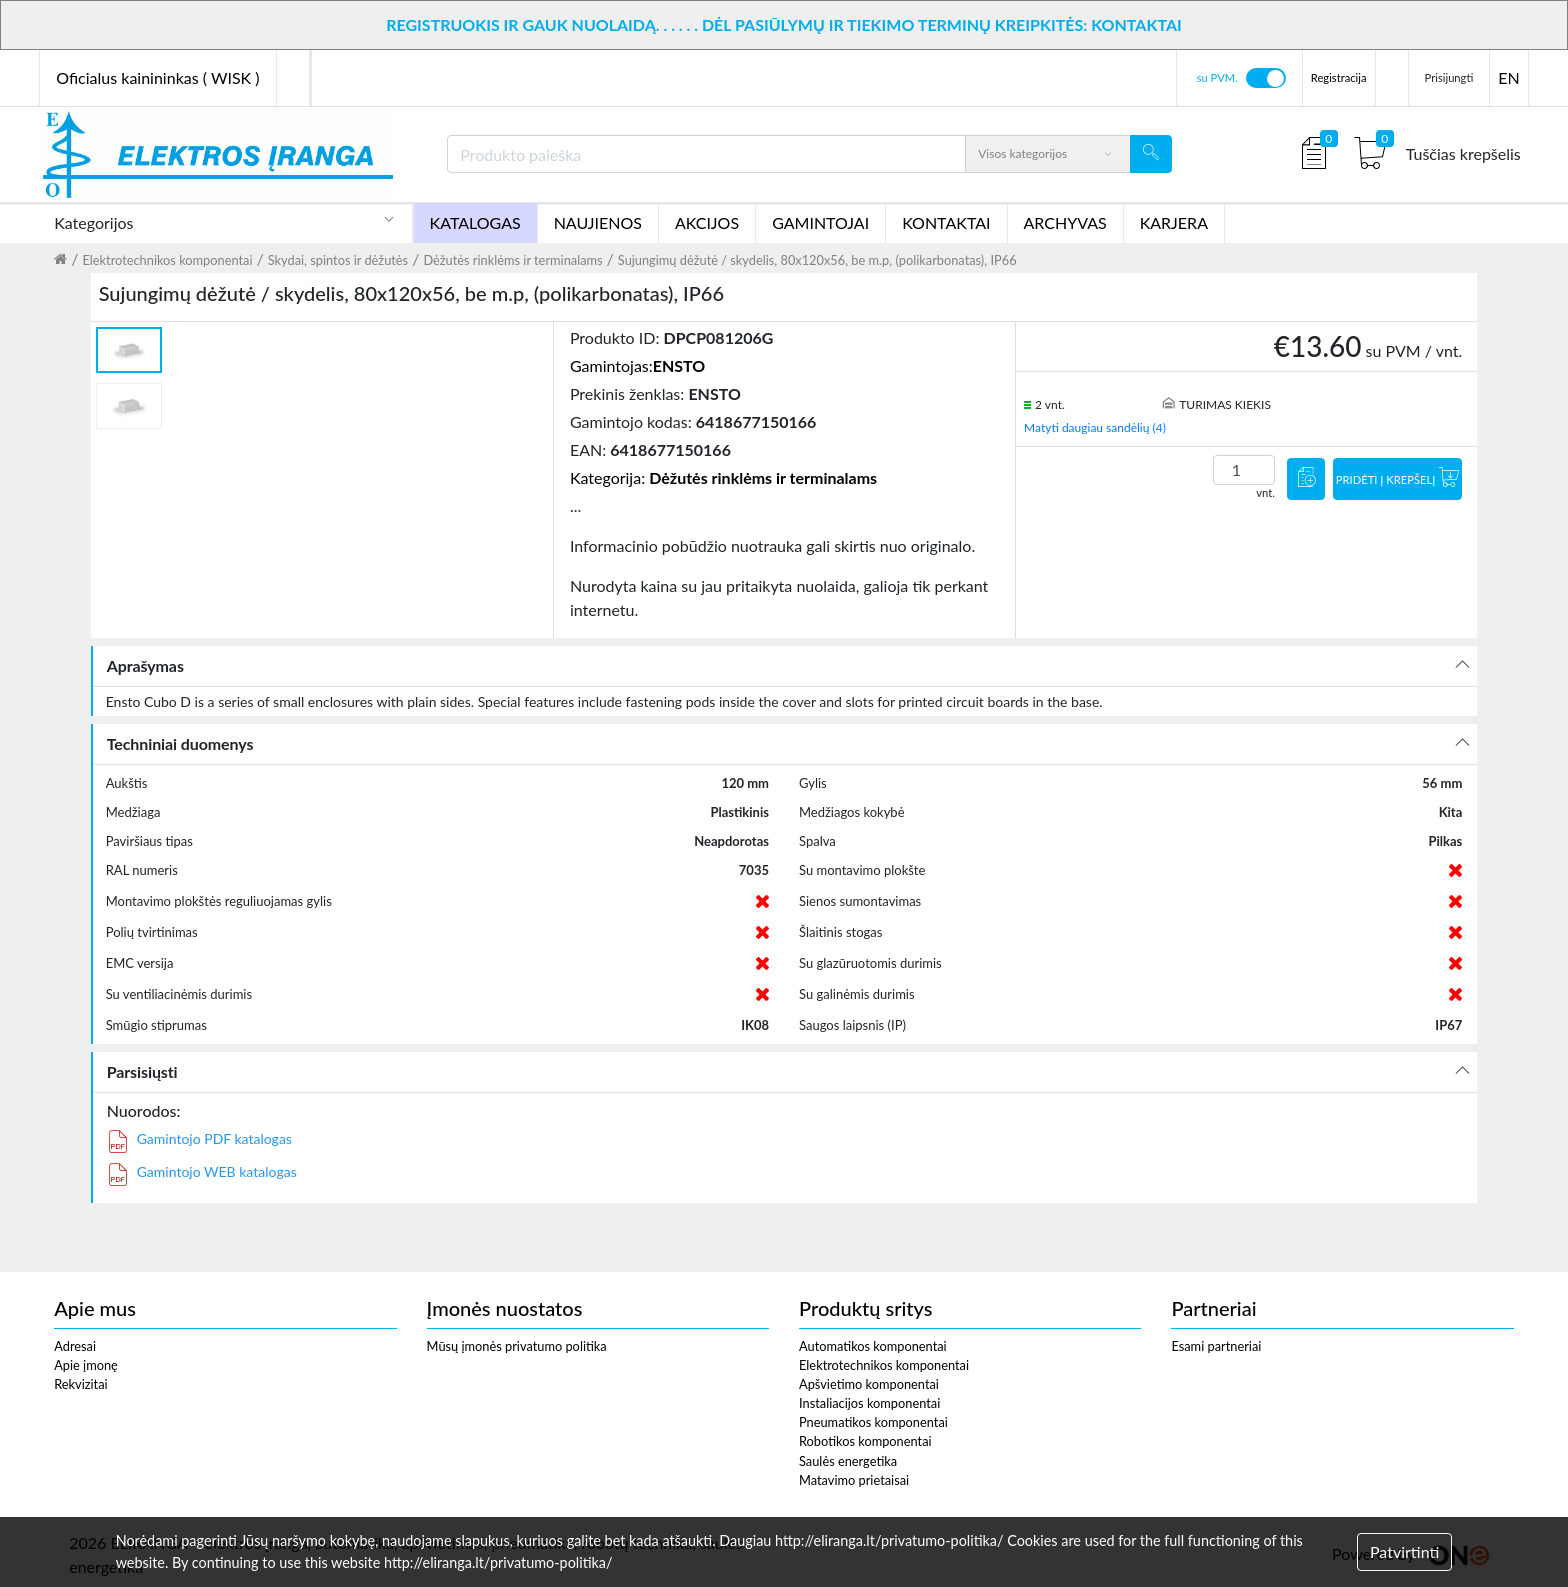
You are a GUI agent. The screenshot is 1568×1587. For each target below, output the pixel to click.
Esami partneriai (1216, 1346)
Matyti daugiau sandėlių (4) (1095, 427)
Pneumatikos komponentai (873, 1422)
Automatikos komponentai (873, 1346)
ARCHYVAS (1065, 222)
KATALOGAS (475, 222)
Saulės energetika (848, 1461)
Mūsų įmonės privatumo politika (517, 1346)
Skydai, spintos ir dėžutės (338, 260)
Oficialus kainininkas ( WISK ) (157, 77)
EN (1508, 77)
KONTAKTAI (946, 222)
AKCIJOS (707, 222)
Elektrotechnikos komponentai (167, 260)
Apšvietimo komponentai (869, 1384)
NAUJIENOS (598, 222)
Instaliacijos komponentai (869, 1403)
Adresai (75, 1346)
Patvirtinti (1404, 1551)
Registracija (1339, 77)
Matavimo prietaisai (854, 1480)
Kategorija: (723, 477)
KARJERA (1174, 222)
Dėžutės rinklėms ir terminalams (512, 260)
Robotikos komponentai (865, 1441)
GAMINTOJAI (820, 222)
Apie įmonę (86, 1365)
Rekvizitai (80, 1384)
